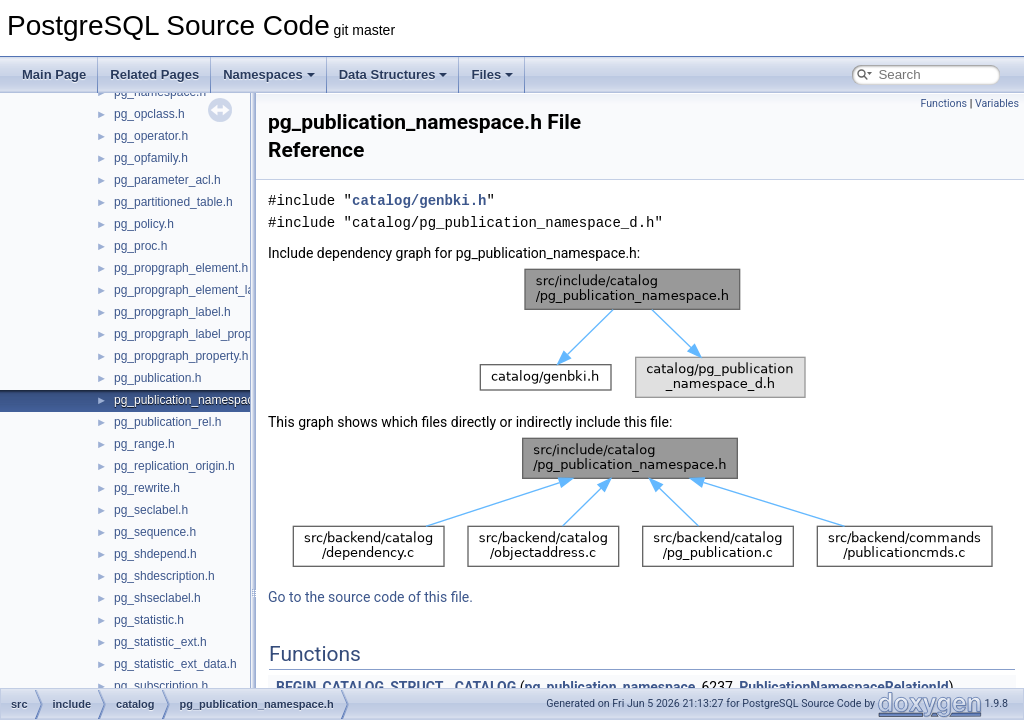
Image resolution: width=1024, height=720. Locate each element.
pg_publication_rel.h (167, 422)
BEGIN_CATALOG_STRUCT (359, 687)
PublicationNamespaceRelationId (844, 687)
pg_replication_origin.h (174, 466)
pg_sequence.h (155, 532)
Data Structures (393, 74)
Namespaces (269, 74)
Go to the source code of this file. (370, 597)
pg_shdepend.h (155, 554)
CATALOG (485, 687)
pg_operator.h (151, 136)
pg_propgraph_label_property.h (197, 334)
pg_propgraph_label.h (172, 312)
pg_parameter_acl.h (167, 180)
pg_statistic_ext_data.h (175, 664)
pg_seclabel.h (151, 510)
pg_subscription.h (161, 686)
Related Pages (154, 74)
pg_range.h (144, 444)
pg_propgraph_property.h (181, 356)
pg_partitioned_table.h (173, 202)
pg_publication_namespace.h (192, 400)
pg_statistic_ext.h (160, 642)
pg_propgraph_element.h (181, 268)
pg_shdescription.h (164, 576)
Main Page (54, 74)
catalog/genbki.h (419, 200)
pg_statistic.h (149, 620)
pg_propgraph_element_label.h (197, 290)
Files (492, 74)
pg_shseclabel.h (157, 598)
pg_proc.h (140, 246)
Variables (997, 103)
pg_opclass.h (149, 114)
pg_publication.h (157, 378)
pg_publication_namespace (610, 687)
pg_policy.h (144, 224)
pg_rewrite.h (147, 488)
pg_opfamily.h (151, 158)
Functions (943, 103)
